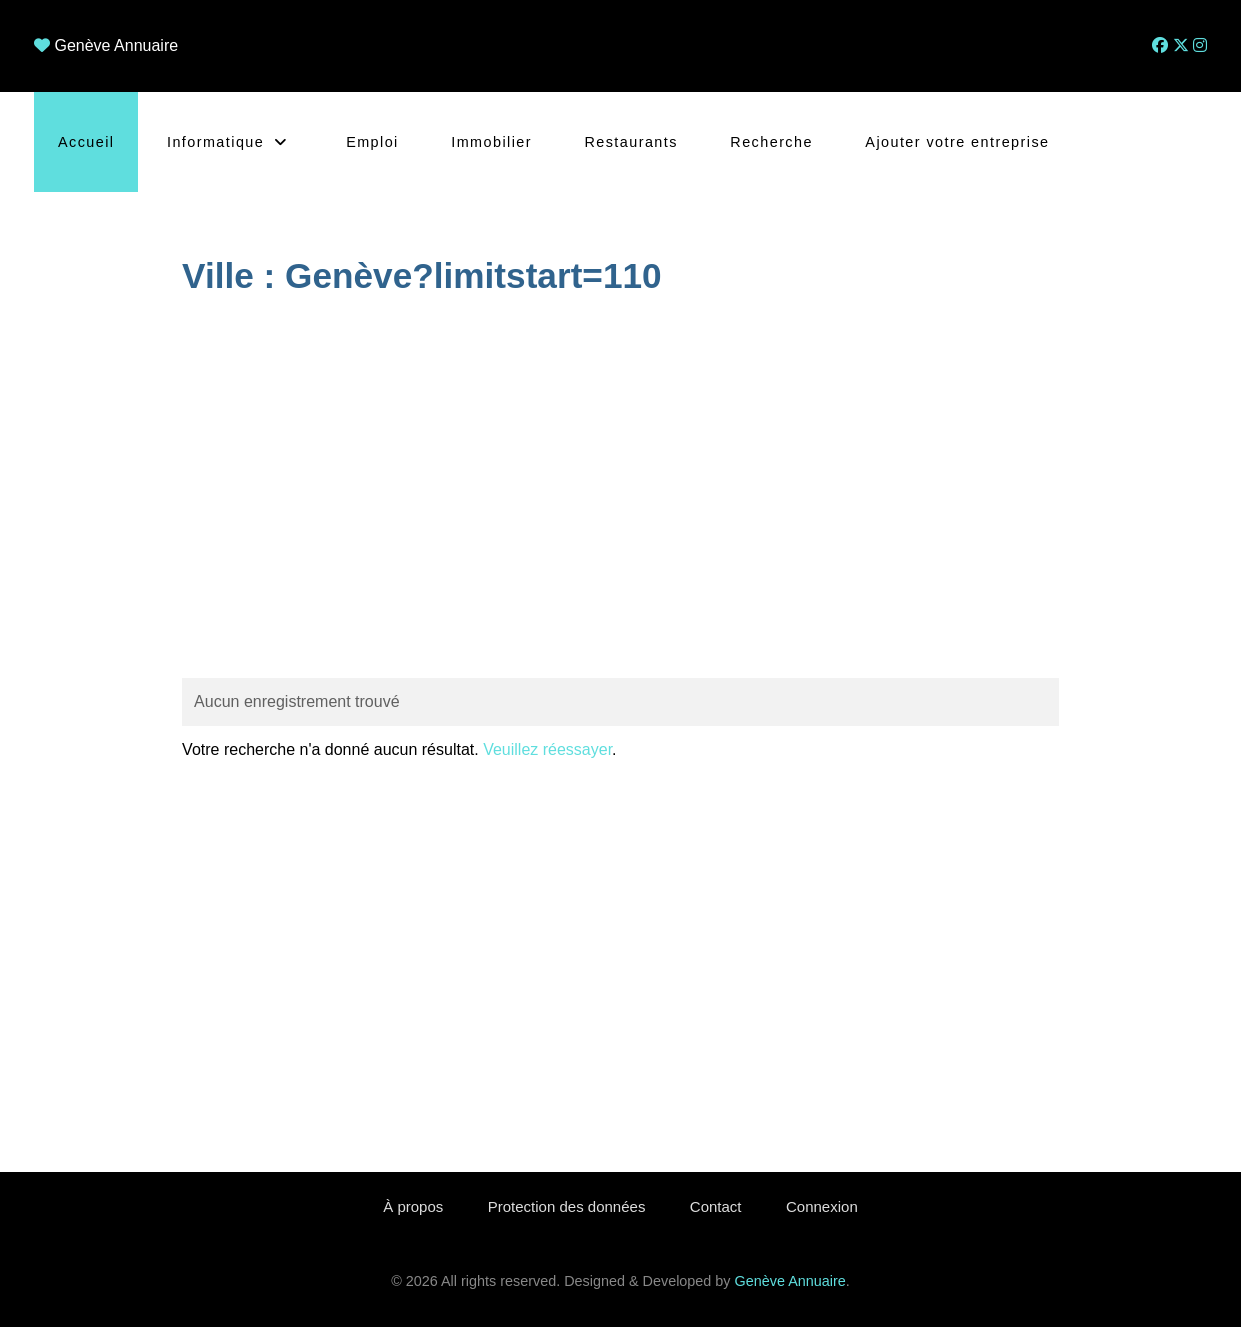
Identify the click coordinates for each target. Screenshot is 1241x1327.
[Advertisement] (620, 490)
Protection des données (567, 1206)
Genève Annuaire (116, 45)
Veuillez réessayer (547, 749)
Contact (716, 1206)
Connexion (822, 1206)
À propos (413, 1206)
